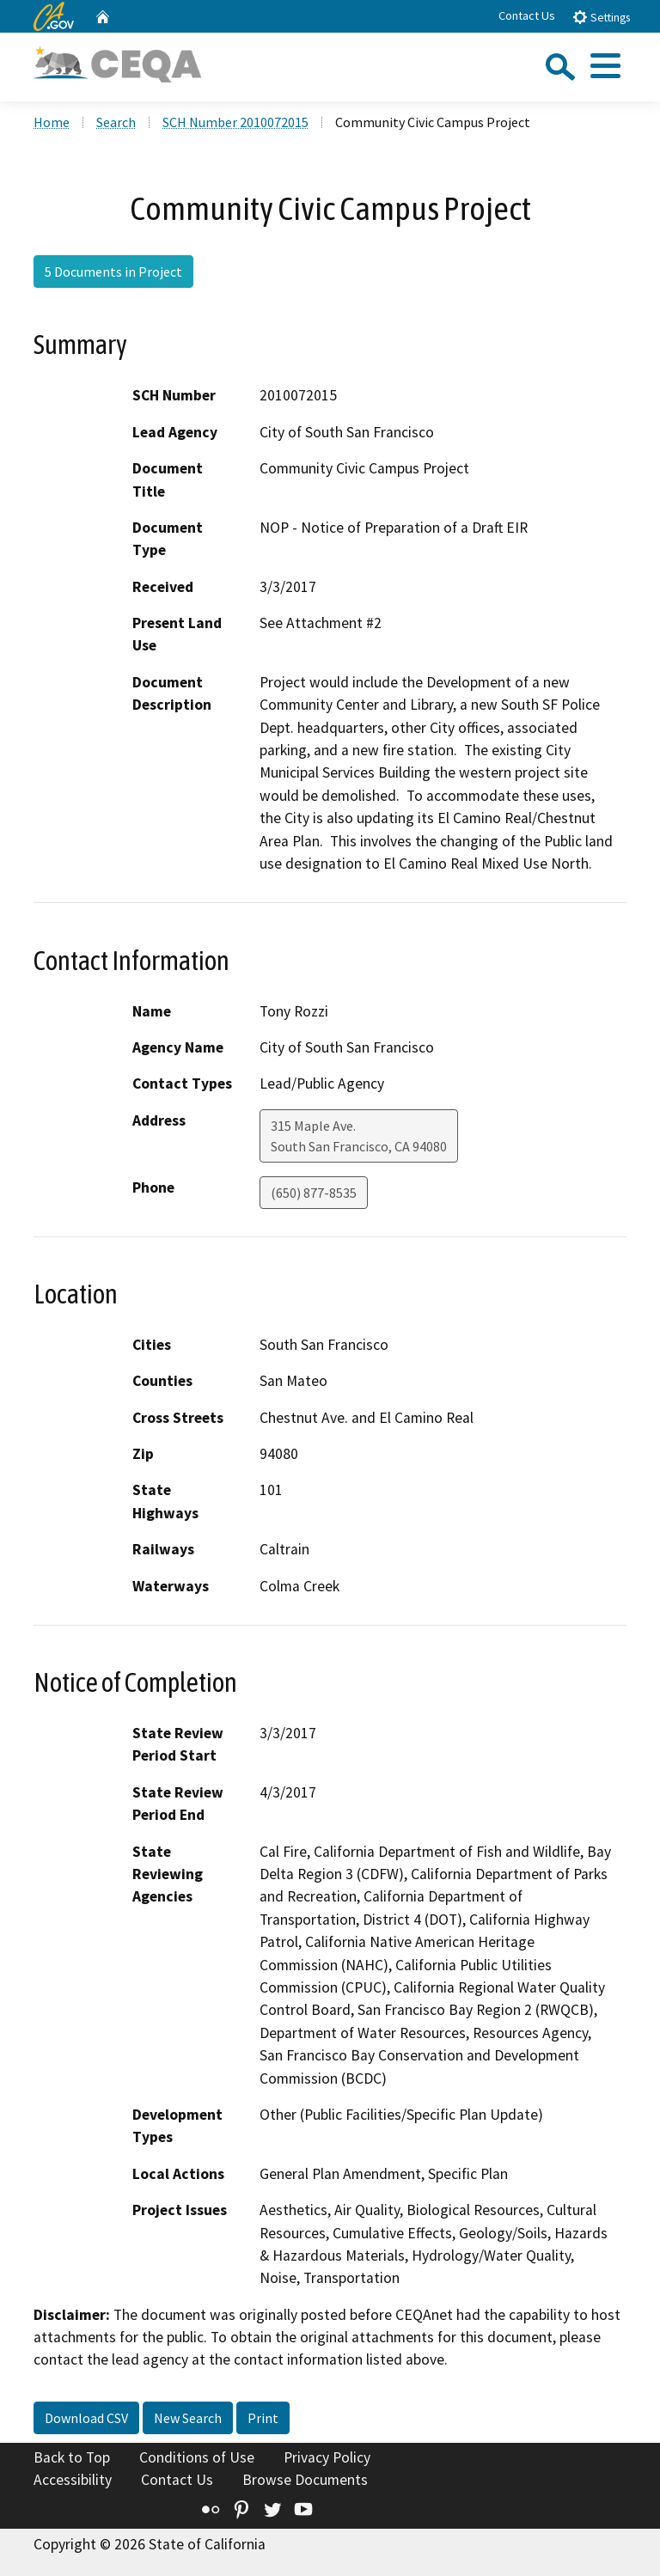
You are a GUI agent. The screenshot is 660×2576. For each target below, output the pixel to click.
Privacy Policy (327, 2457)
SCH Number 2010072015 (235, 122)
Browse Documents (305, 2479)
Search (116, 122)
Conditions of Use (196, 2457)
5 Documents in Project (113, 271)
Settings (601, 17)
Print (263, 2417)
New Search (188, 2417)
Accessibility (73, 2479)
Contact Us (526, 15)
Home (52, 122)
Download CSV (86, 2417)
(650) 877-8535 (314, 1192)
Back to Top (72, 2457)
